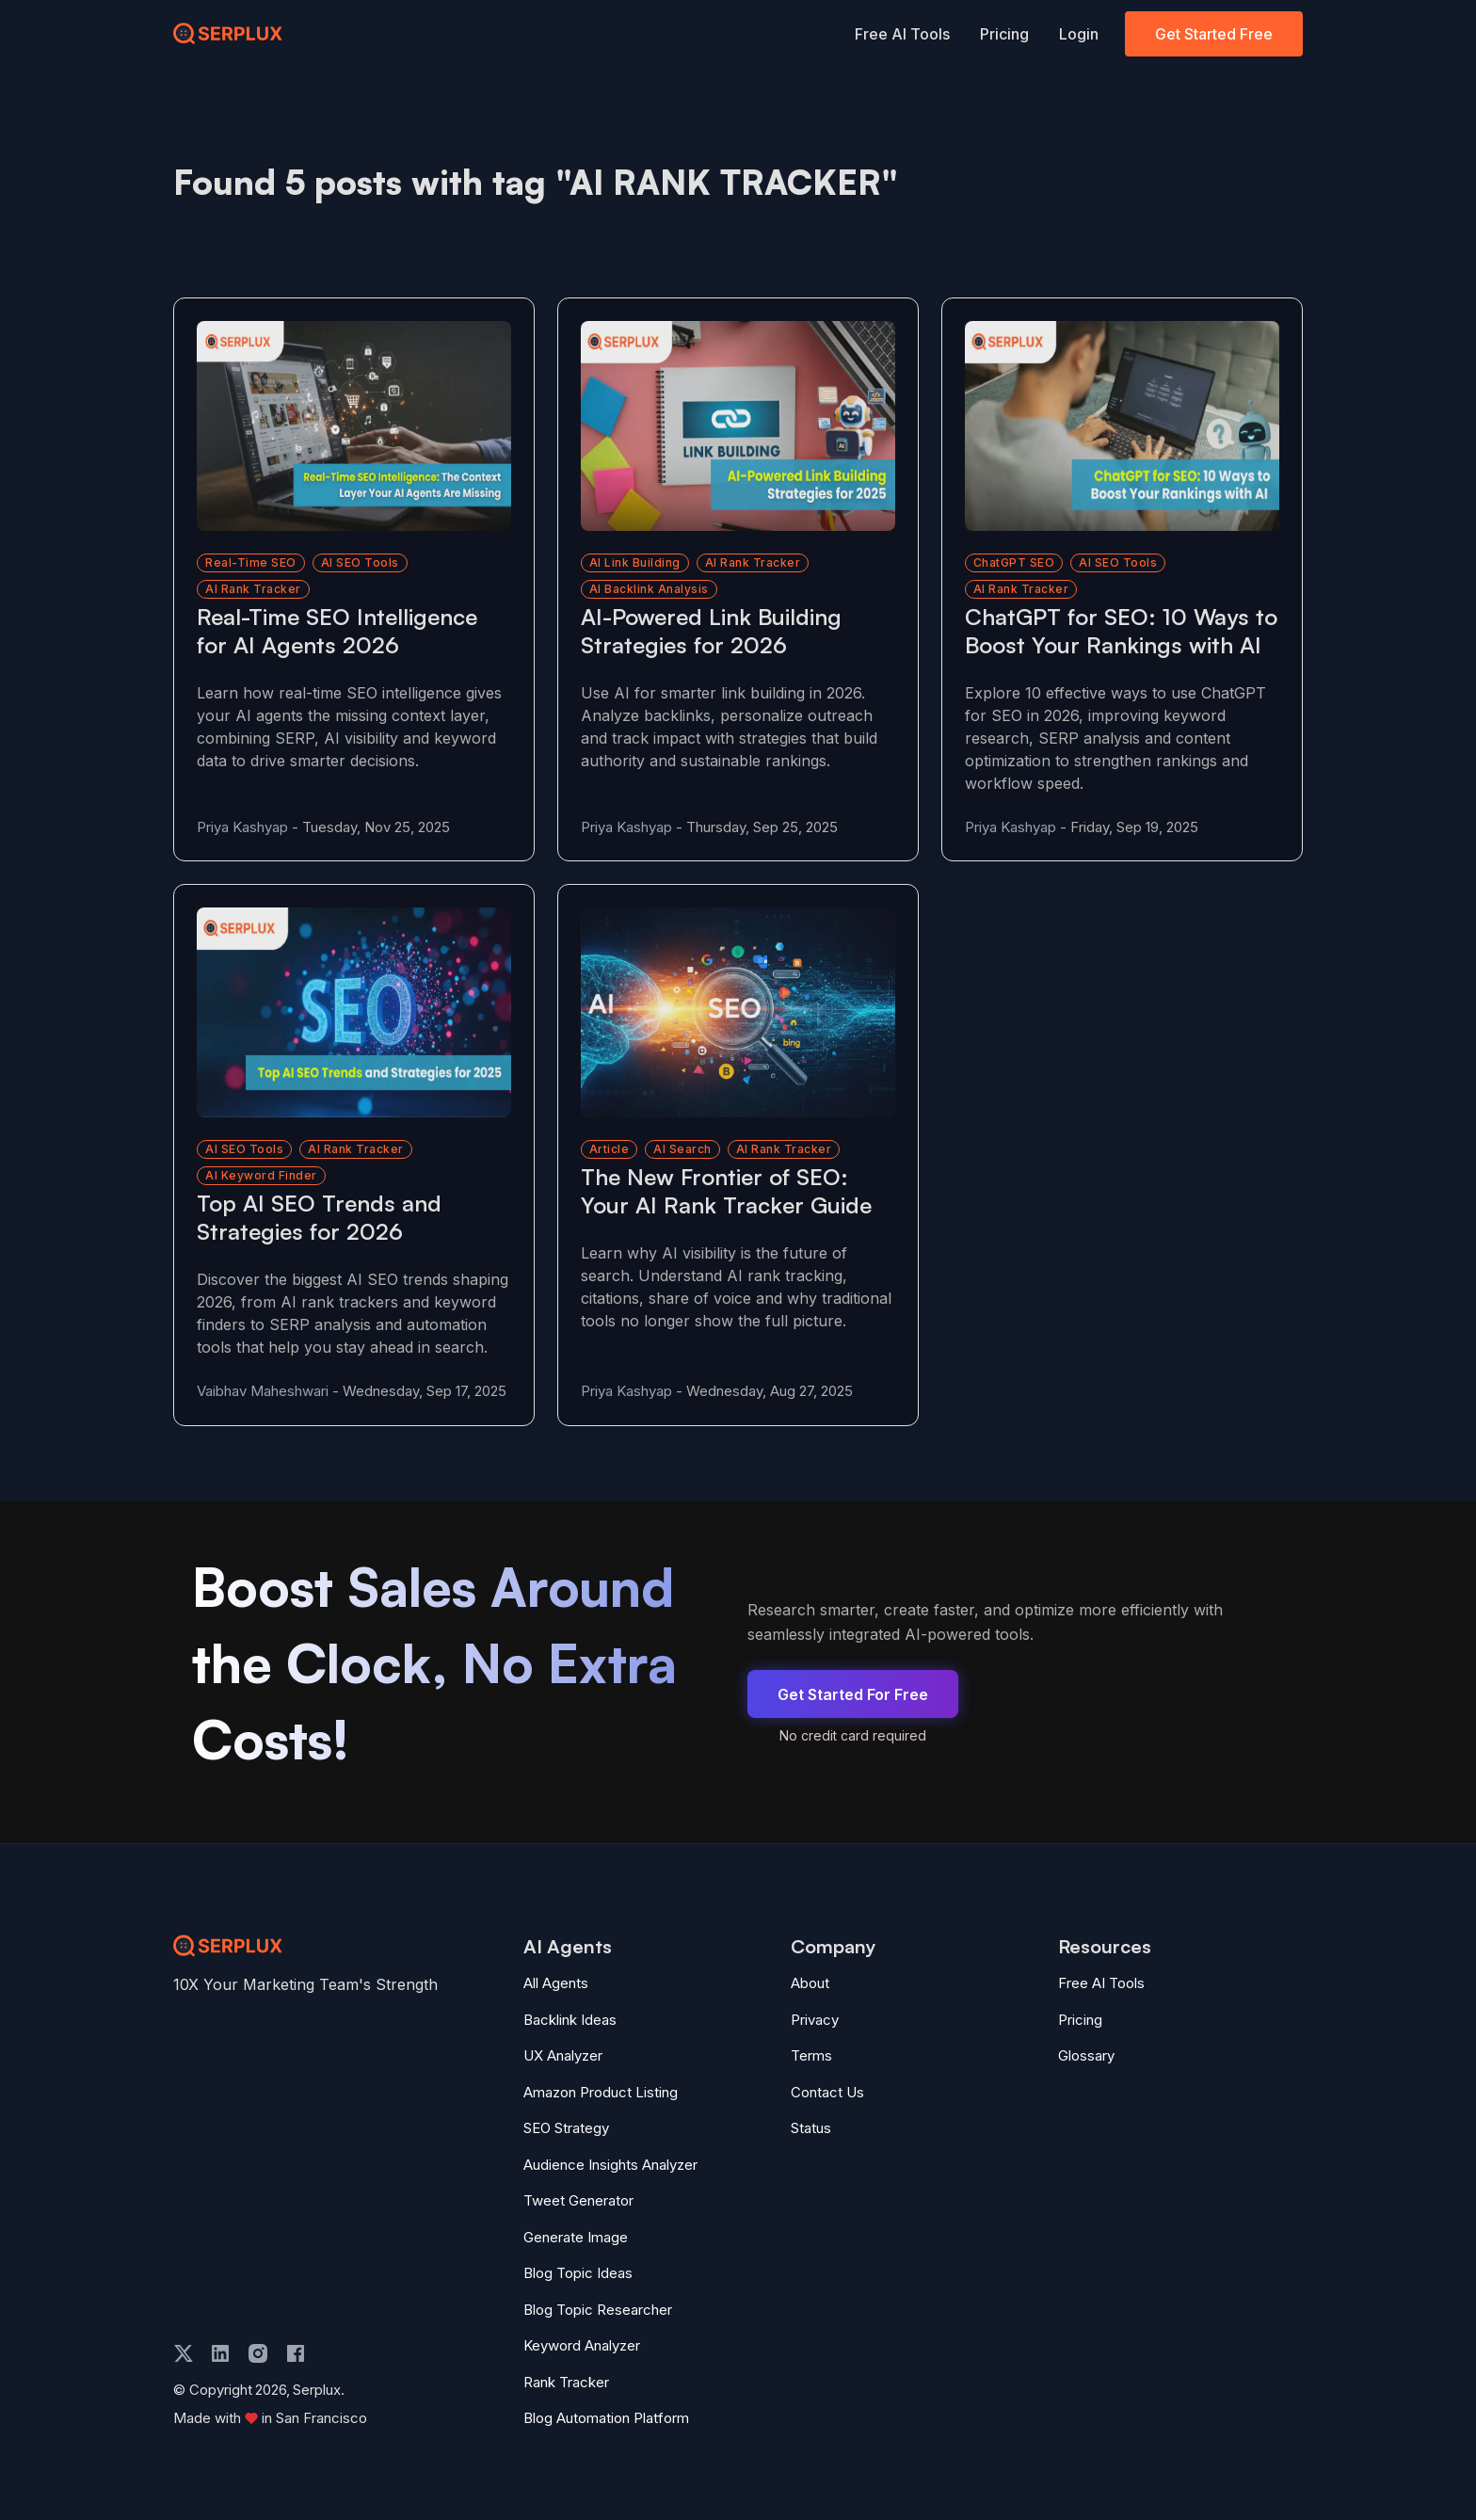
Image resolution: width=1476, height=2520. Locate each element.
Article (609, 1149)
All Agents (555, 1983)
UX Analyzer (562, 2055)
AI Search (682, 1149)
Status (811, 2128)
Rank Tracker (566, 2382)
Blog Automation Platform (606, 2418)
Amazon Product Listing (600, 2092)
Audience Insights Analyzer (610, 2165)
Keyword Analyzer (581, 2345)
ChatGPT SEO (1014, 562)
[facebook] (295, 2353)
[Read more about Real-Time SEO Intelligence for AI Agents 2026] (354, 426)
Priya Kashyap (242, 827)
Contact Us (827, 2092)
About (810, 1983)
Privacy (815, 2020)
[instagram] (258, 2353)
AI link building (635, 562)
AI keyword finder (261, 1175)
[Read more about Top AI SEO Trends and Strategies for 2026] (354, 1012)
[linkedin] (220, 2353)
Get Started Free (1214, 33)
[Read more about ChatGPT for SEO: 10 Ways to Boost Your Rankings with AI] (1122, 426)
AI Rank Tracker (784, 1149)
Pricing (1004, 33)
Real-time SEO (251, 562)
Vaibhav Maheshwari (263, 1391)
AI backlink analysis (649, 589)
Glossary (1086, 2055)
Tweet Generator (578, 2200)
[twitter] (183, 2353)
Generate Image (575, 2237)
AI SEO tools (360, 562)
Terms (811, 2055)
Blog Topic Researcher (597, 2310)
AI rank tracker (253, 589)
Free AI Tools (902, 33)
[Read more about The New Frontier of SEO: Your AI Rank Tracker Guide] (738, 1012)
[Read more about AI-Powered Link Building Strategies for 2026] (738, 426)
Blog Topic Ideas (578, 2273)
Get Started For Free (853, 1694)
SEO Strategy (566, 2128)
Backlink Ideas (570, 2020)
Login (1079, 33)
